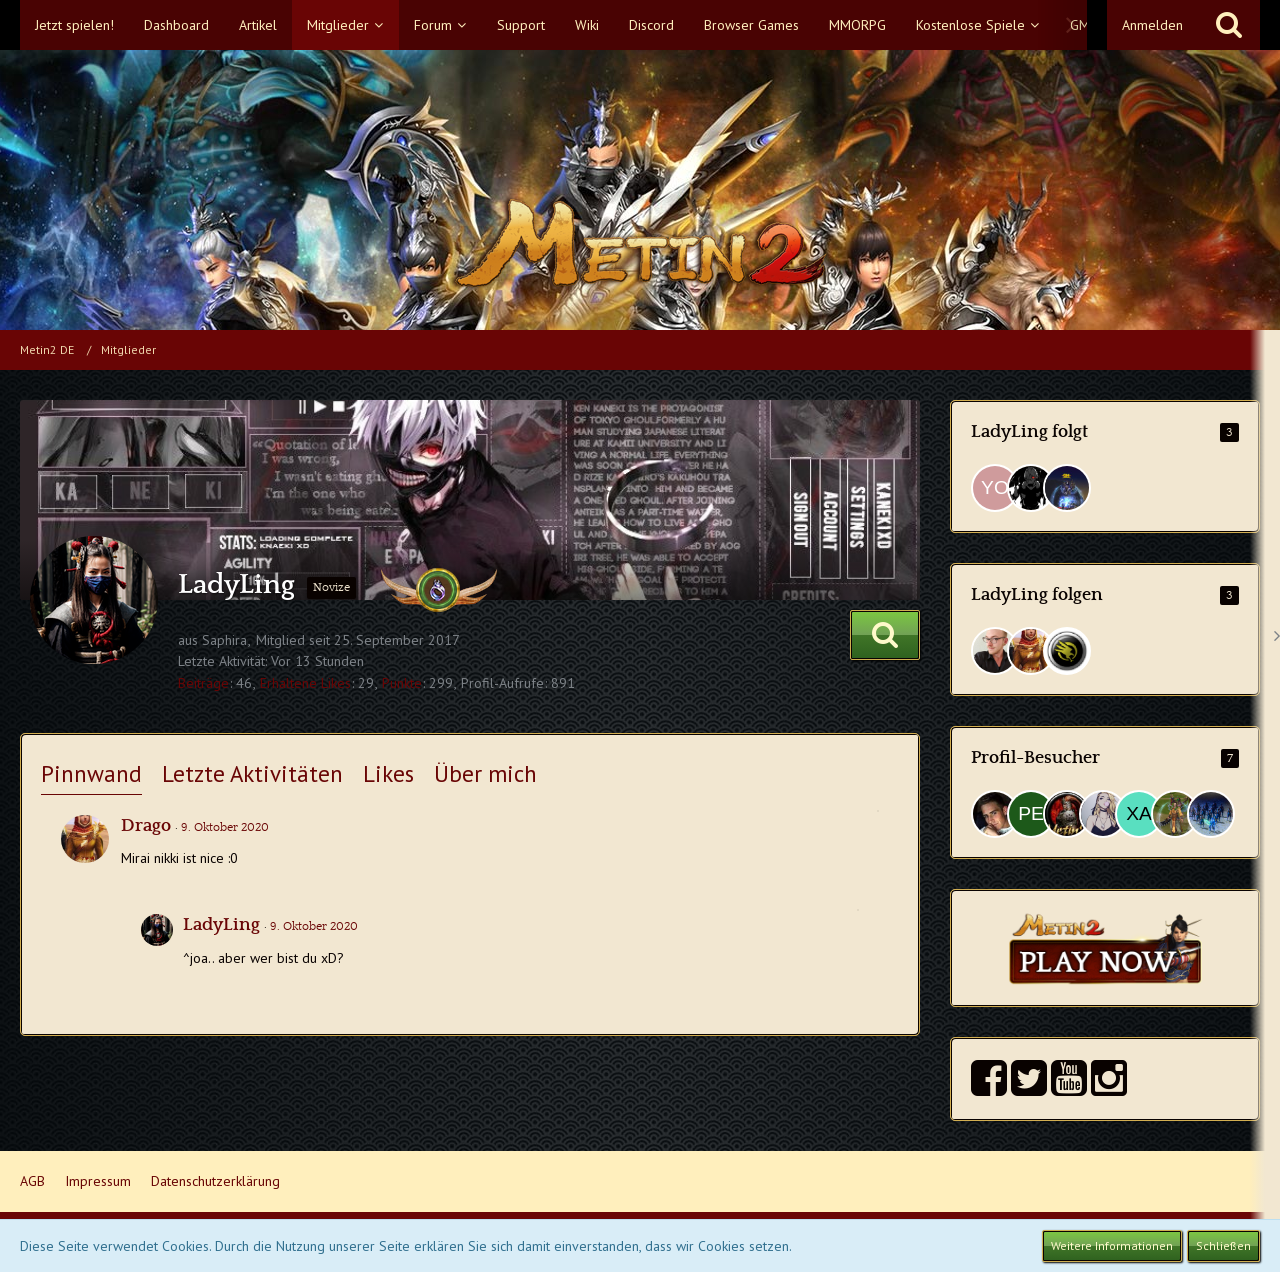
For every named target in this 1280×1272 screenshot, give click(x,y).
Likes (388, 773)
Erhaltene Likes (305, 683)
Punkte (402, 683)
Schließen (1223, 1245)
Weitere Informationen (1112, 1245)
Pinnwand (91, 773)
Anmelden (1152, 25)
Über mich (485, 773)
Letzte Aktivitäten (252, 773)
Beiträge (203, 683)
